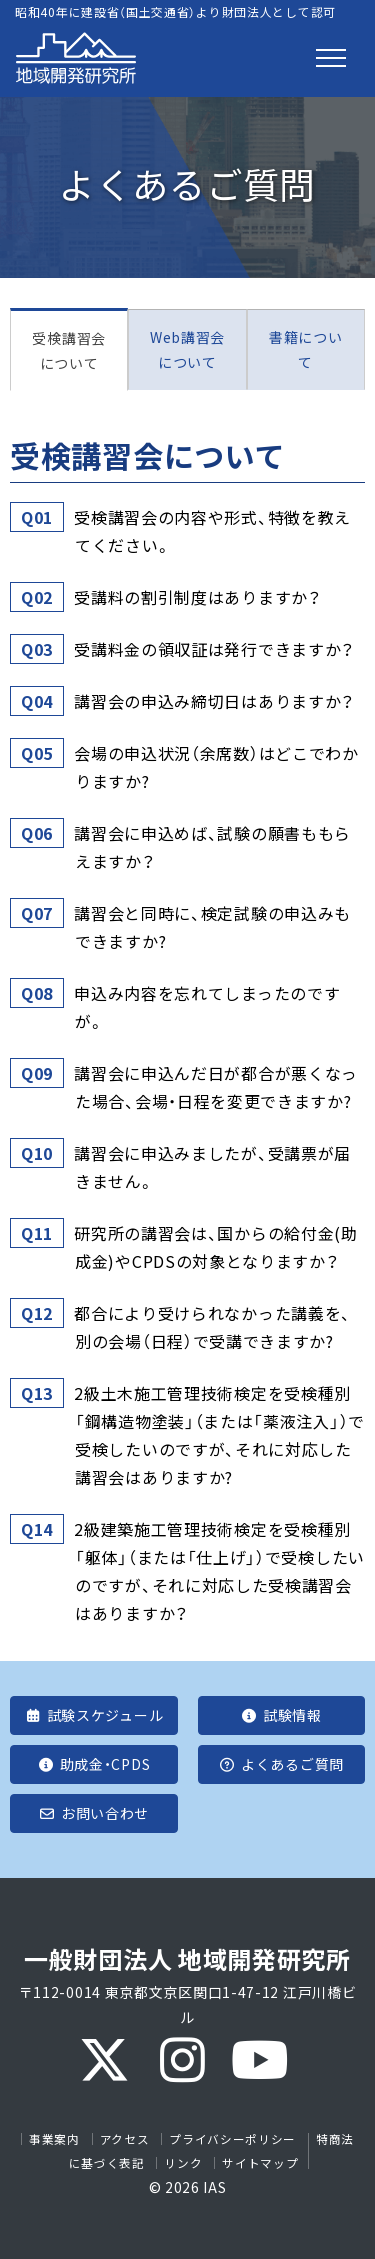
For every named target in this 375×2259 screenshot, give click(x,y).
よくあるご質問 (281, 1764)
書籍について (306, 349)
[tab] (187, 531)
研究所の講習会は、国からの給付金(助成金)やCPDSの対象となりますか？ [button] (216, 1246)
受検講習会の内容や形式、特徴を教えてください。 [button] (213, 530)
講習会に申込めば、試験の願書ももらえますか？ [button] (213, 846)
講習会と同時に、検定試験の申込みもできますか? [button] (213, 926)
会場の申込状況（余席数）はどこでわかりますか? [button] (217, 766)
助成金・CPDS (93, 1764)
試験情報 (281, 1715)
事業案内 (54, 2139)
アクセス (125, 2139)
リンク (183, 2163)
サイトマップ (260, 2163)
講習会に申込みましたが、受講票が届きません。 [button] (213, 1166)
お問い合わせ (93, 1813)
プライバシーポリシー (232, 2139)
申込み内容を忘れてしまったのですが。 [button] (207, 1006)
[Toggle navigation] (331, 58)
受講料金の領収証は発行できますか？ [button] (215, 649)
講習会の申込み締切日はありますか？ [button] (215, 701)
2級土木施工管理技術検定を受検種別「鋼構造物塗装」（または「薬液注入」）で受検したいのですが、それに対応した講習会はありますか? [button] (220, 1434)
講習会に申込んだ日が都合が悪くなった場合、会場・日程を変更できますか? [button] (216, 1086)
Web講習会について (187, 349)
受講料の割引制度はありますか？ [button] (198, 597)
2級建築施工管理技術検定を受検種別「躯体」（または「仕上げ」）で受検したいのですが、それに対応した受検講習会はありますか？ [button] (220, 1570)
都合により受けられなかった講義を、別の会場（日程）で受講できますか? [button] (213, 1326)
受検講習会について (69, 350)
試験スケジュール (93, 1715)
